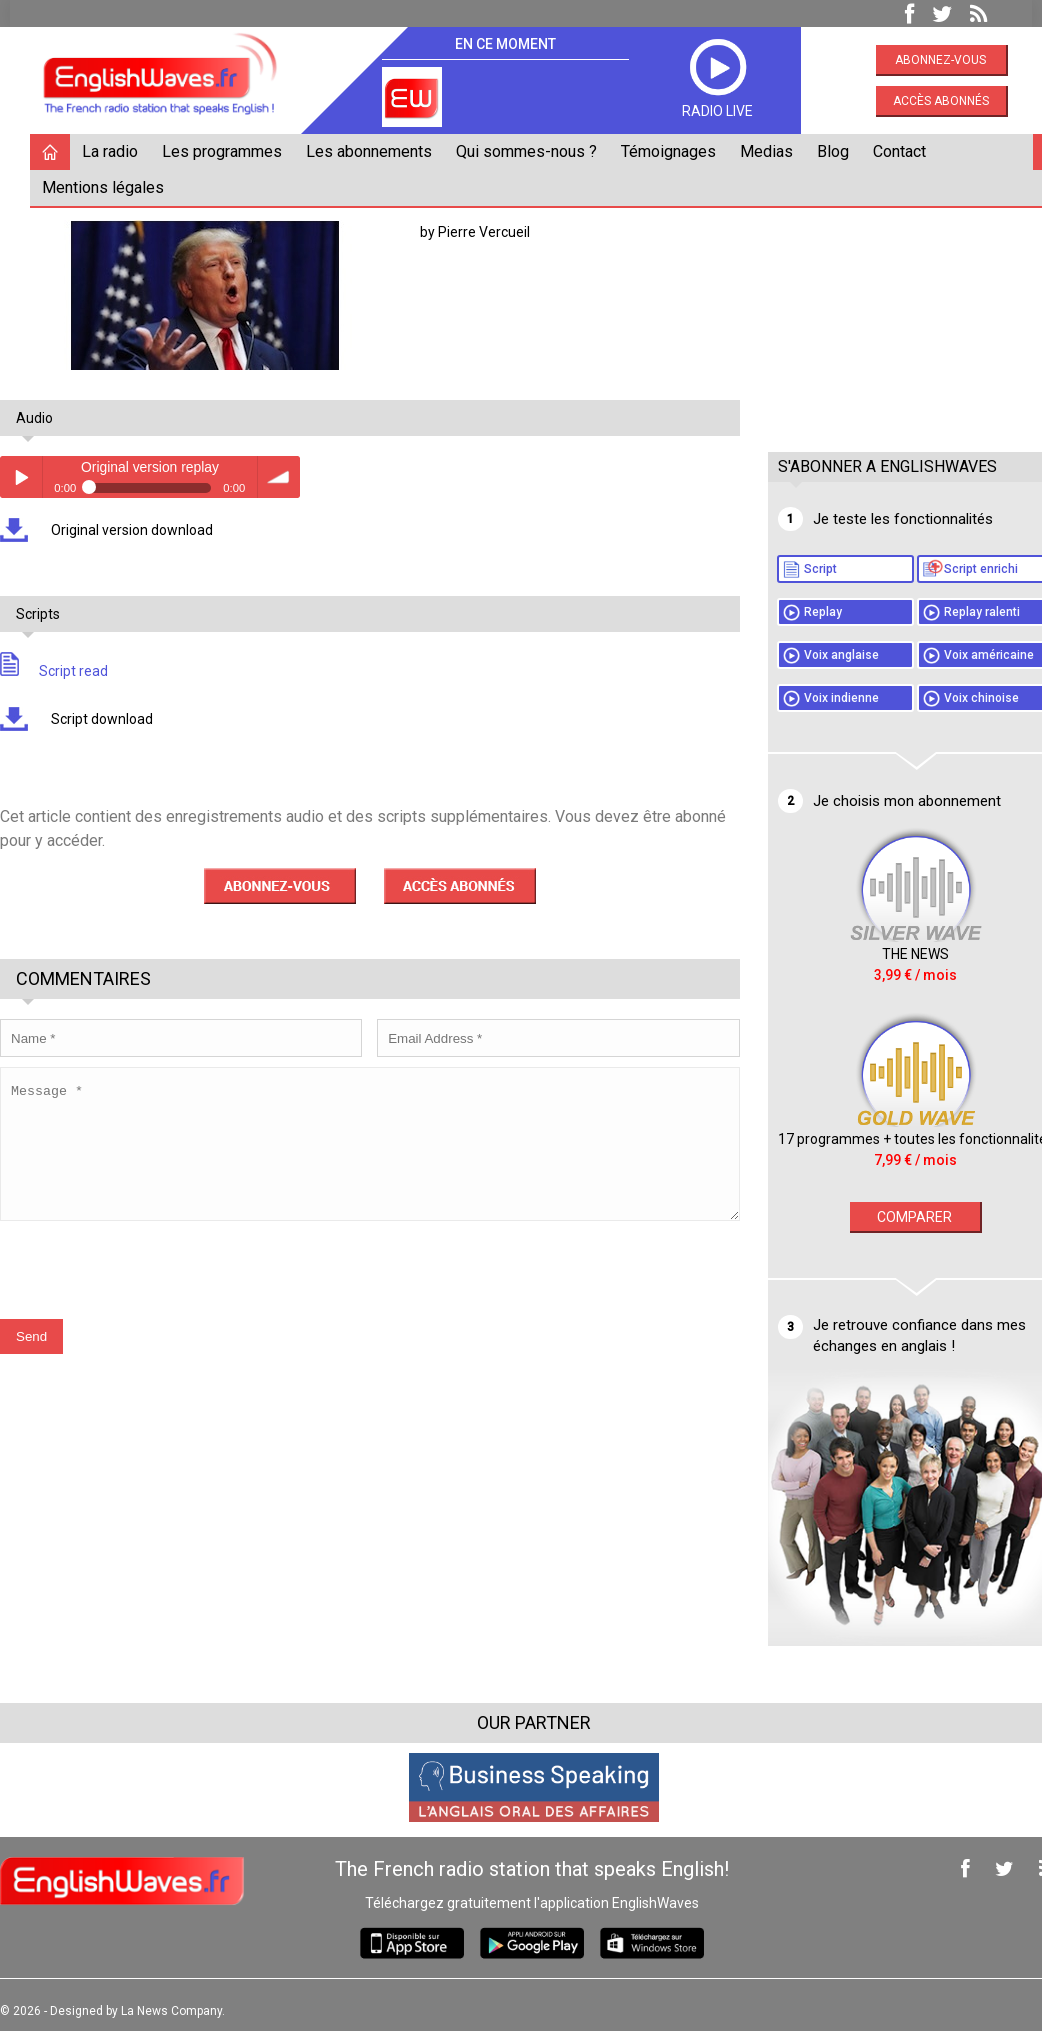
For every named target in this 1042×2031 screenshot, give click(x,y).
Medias (776, 151)
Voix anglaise (812, 655)
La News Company (181, 1999)
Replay (794, 612)
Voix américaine (960, 655)
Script (791, 569)
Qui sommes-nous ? (536, 151)
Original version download (140, 530)
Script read (64, 671)
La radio (120, 151)
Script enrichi (952, 569)
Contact (909, 151)
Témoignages (678, 151)
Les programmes (232, 151)
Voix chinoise (952, 698)
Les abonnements (379, 151)
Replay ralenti (953, 612)
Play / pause (31, 477)
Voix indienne (812, 698)
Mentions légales (113, 187)
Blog (843, 151)
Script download (110, 719)
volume (289, 477)
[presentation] (162, 1284)
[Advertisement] (894, 307)
